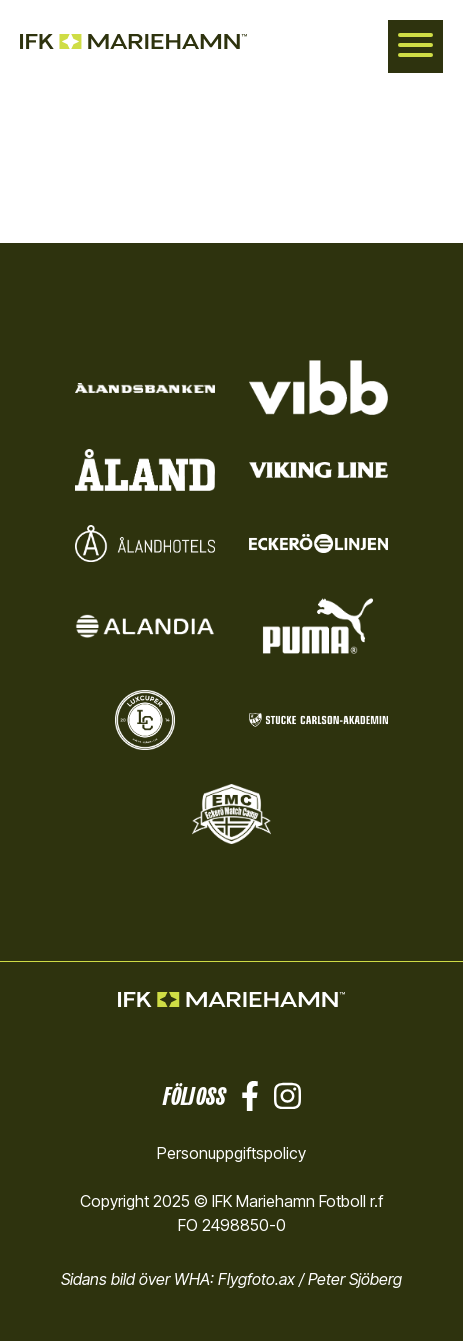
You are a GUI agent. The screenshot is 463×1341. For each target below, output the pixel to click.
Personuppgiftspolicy (231, 1153)
